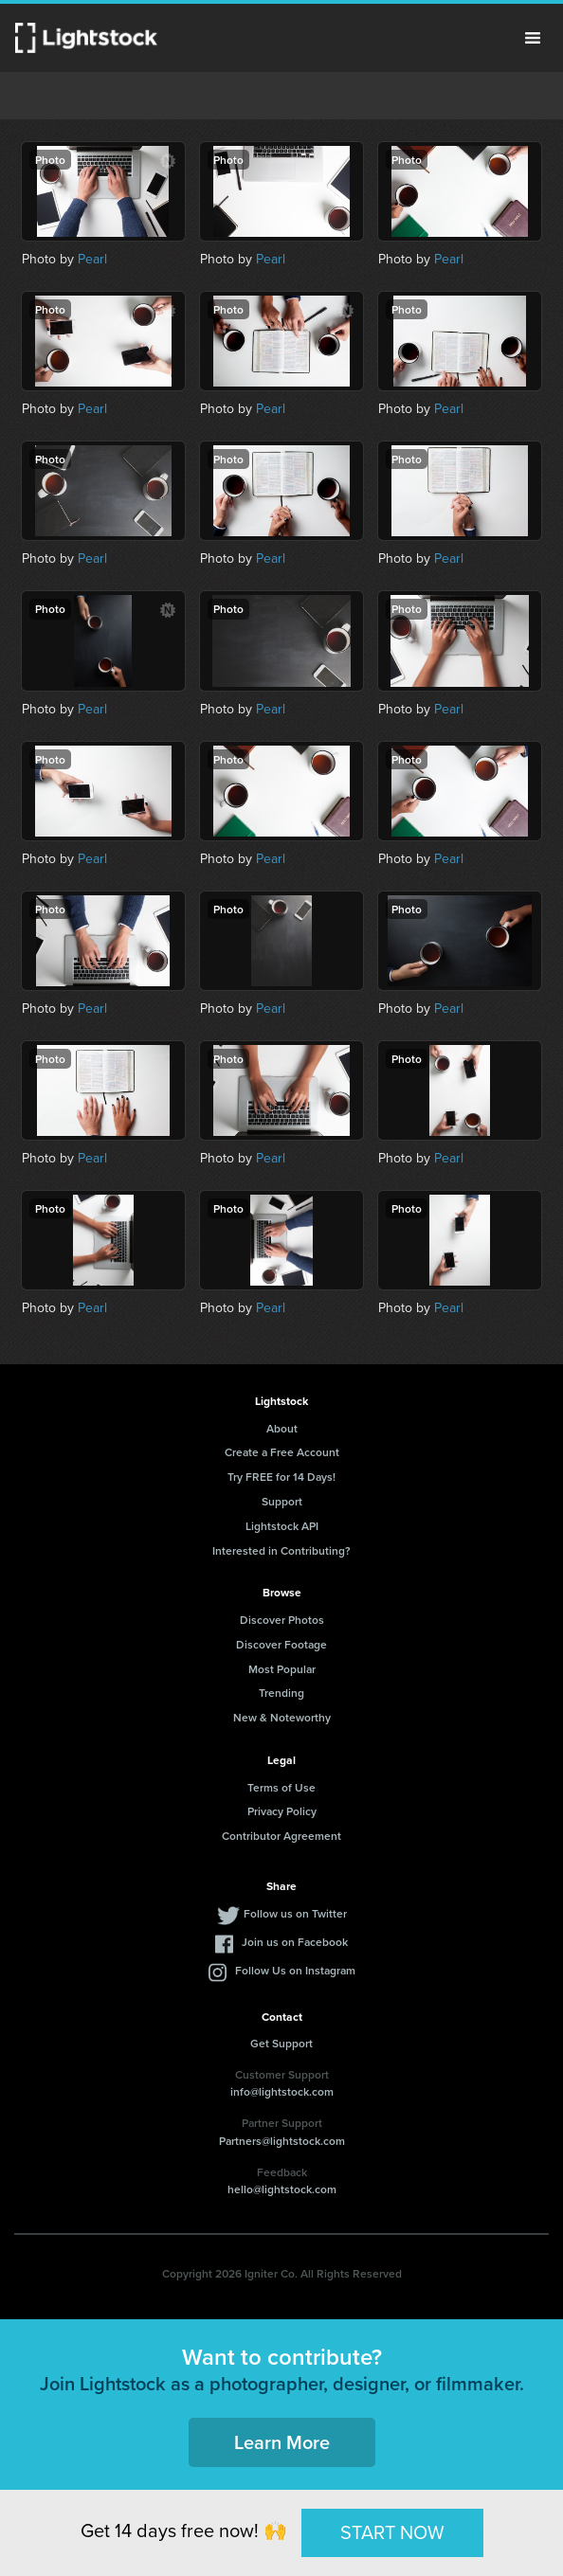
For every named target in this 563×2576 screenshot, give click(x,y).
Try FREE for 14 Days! (281, 1476)
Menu (533, 38)
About (282, 1428)
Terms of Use (281, 1787)
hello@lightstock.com (281, 2189)
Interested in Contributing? (281, 1550)
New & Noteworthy (282, 1717)
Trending (281, 1692)
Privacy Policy (282, 1811)
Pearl (92, 259)
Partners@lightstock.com (282, 2141)
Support (282, 1501)
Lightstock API (281, 1526)
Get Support (281, 2043)
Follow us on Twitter (295, 1913)
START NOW (392, 2532)
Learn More (282, 2442)
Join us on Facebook (295, 1942)
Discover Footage (281, 1644)
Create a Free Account (282, 1452)
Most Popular (282, 1669)
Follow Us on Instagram (295, 1970)
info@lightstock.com (282, 2091)
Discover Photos (282, 1620)
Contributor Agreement (281, 1836)
